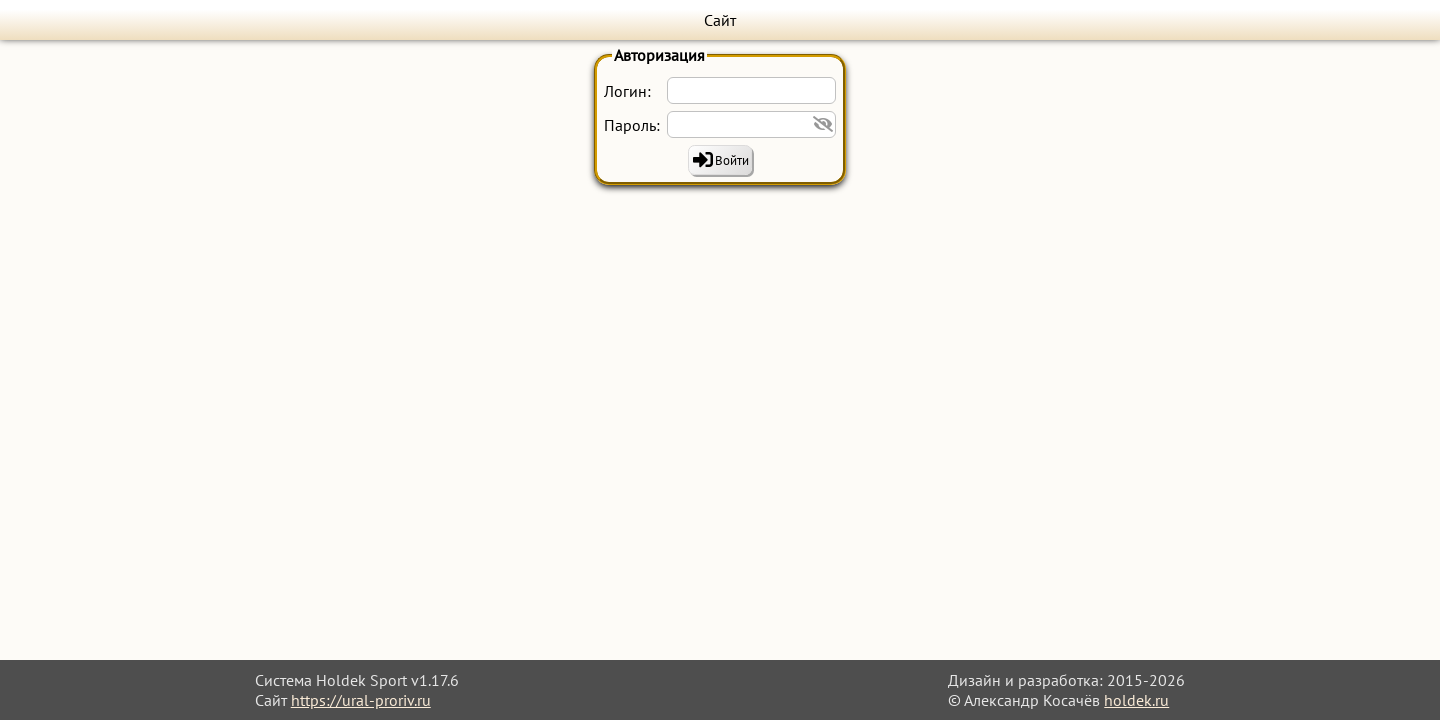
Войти (732, 160)
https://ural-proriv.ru (361, 700)
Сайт (720, 20)
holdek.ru (1136, 700)
